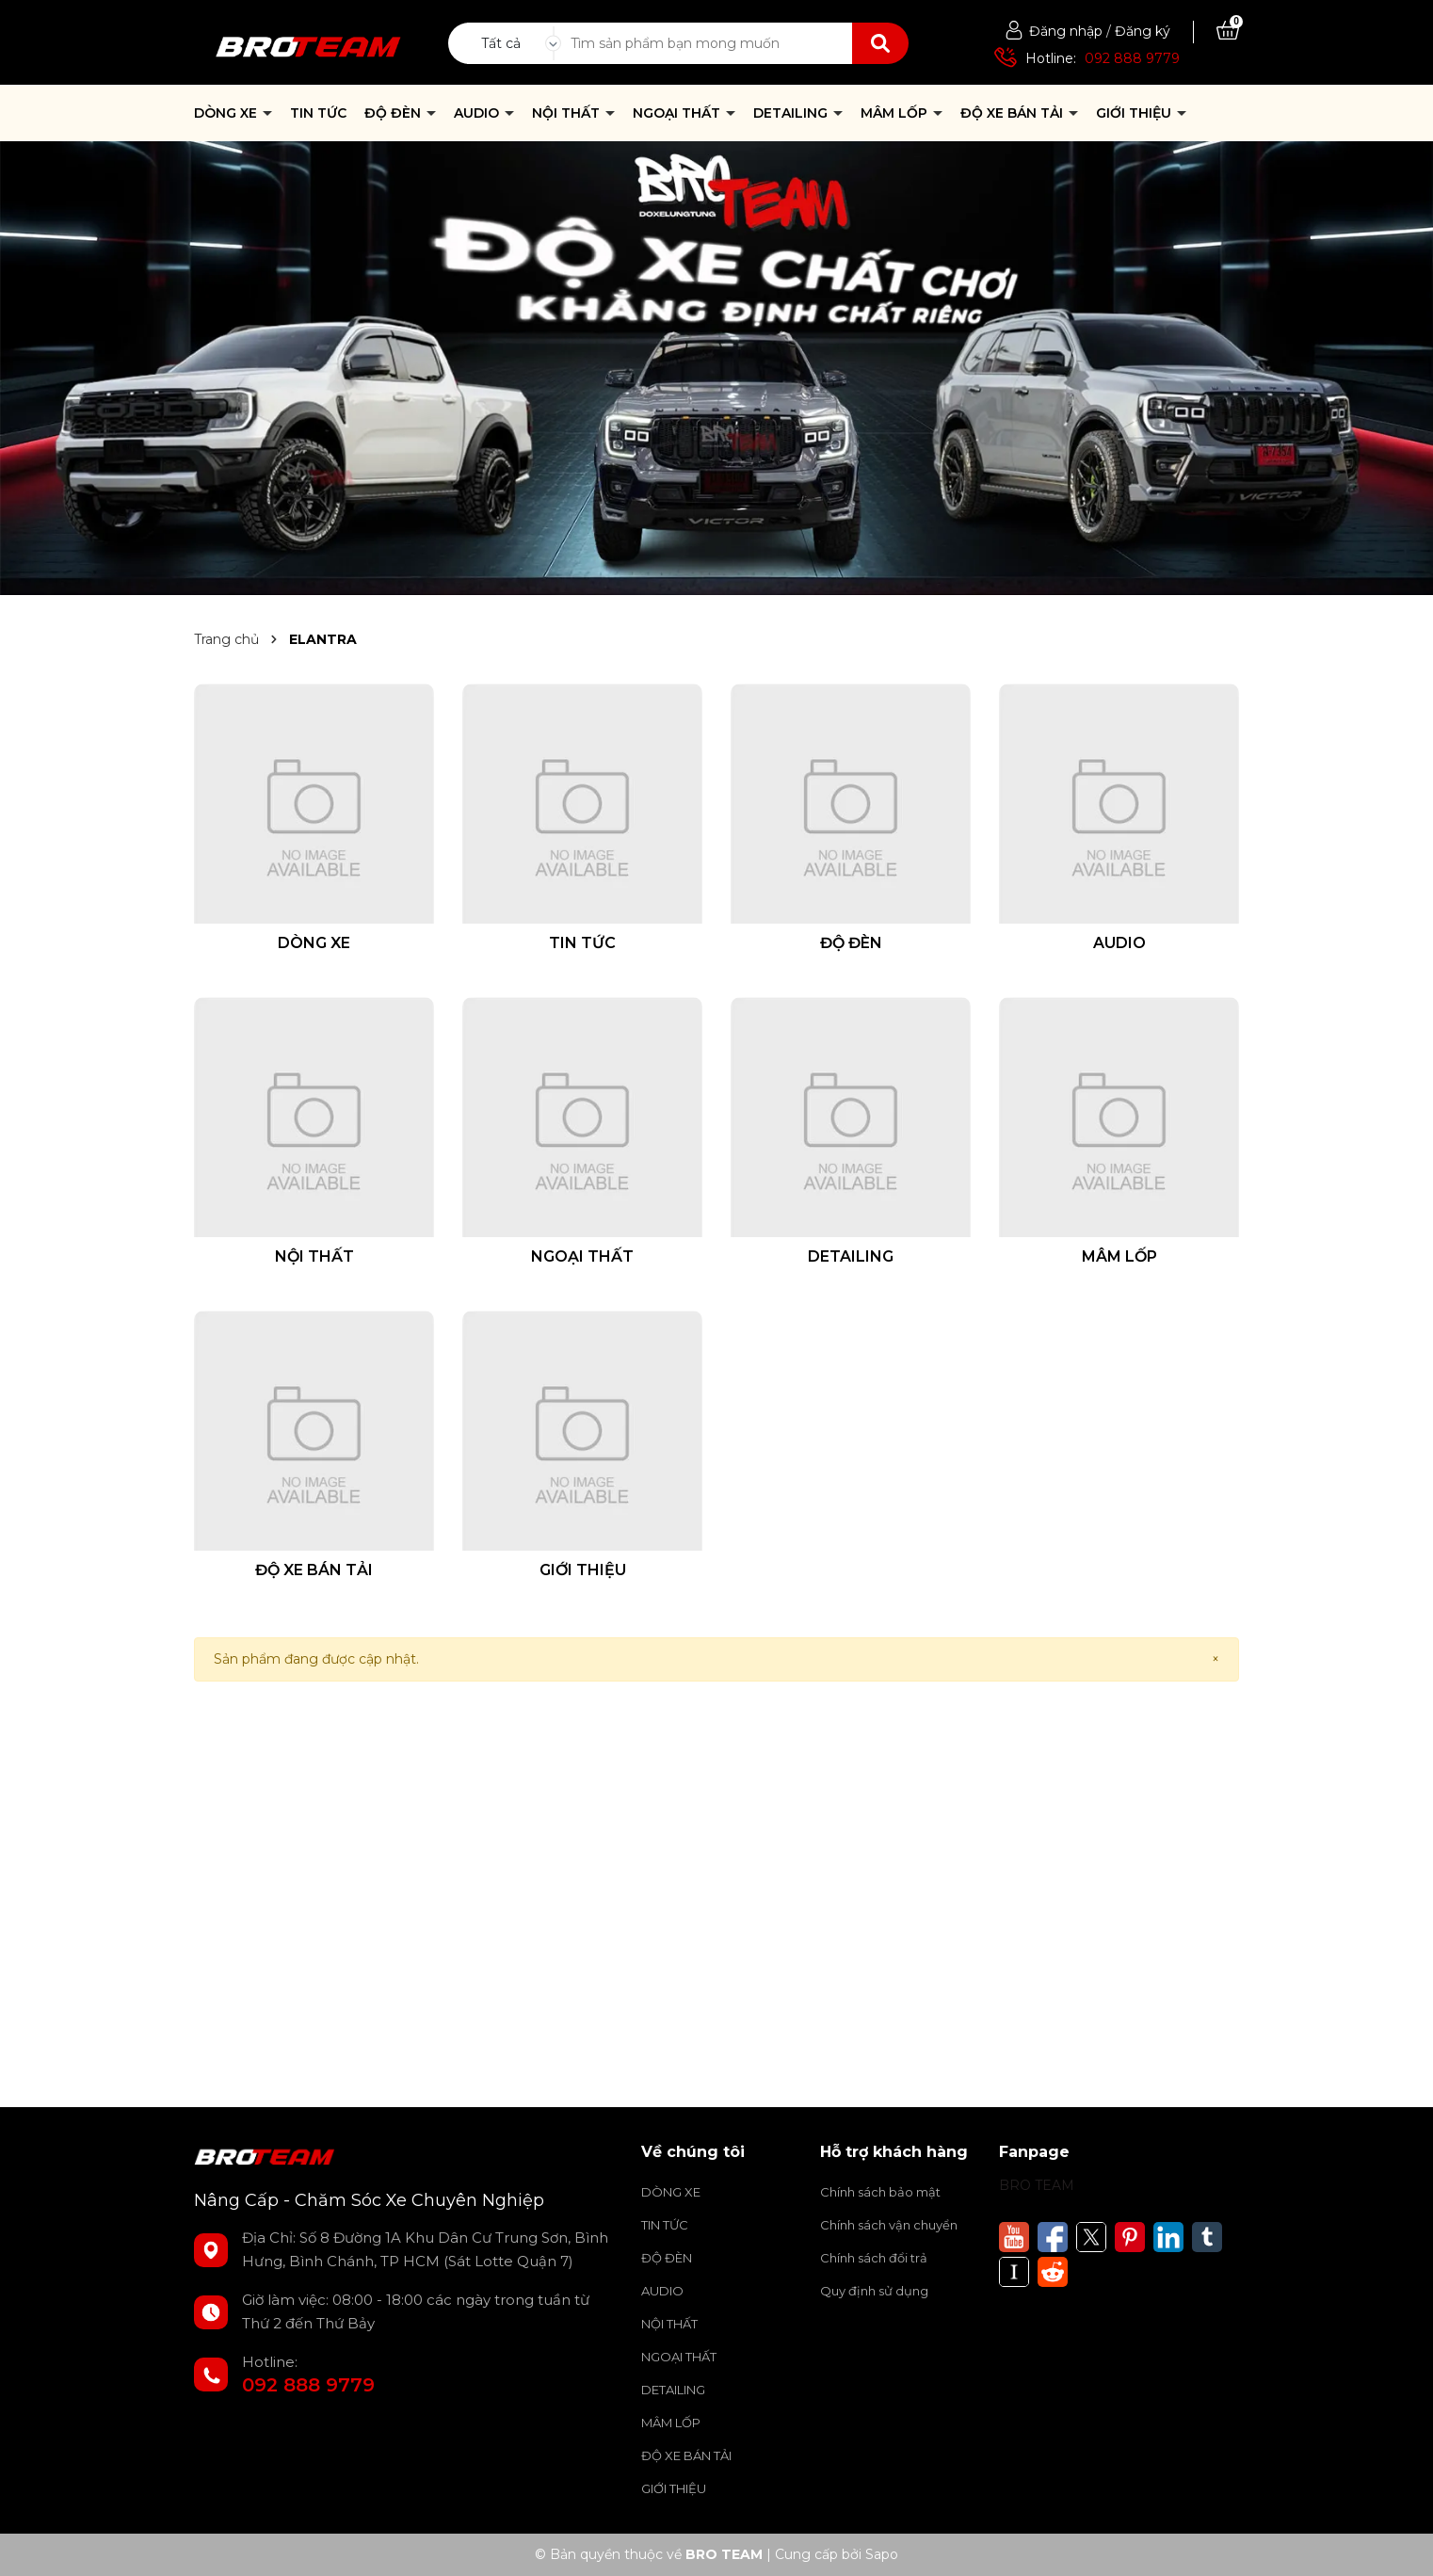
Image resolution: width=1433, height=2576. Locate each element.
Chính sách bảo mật (880, 2191)
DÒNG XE (227, 113)
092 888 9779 (1132, 58)
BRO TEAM (1036, 2185)
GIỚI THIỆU (1135, 113)
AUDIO (478, 113)
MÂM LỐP (896, 113)
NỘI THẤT (568, 113)
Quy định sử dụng (874, 2290)
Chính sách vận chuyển (889, 2224)
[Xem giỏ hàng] (1227, 31)
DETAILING (792, 113)
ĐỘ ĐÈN (394, 113)
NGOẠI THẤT (678, 113)
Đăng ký (1142, 31)
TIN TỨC (318, 113)
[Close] (1215, 1659)
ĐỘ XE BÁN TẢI (1013, 113)
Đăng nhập (1066, 31)
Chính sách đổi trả (873, 2257)
